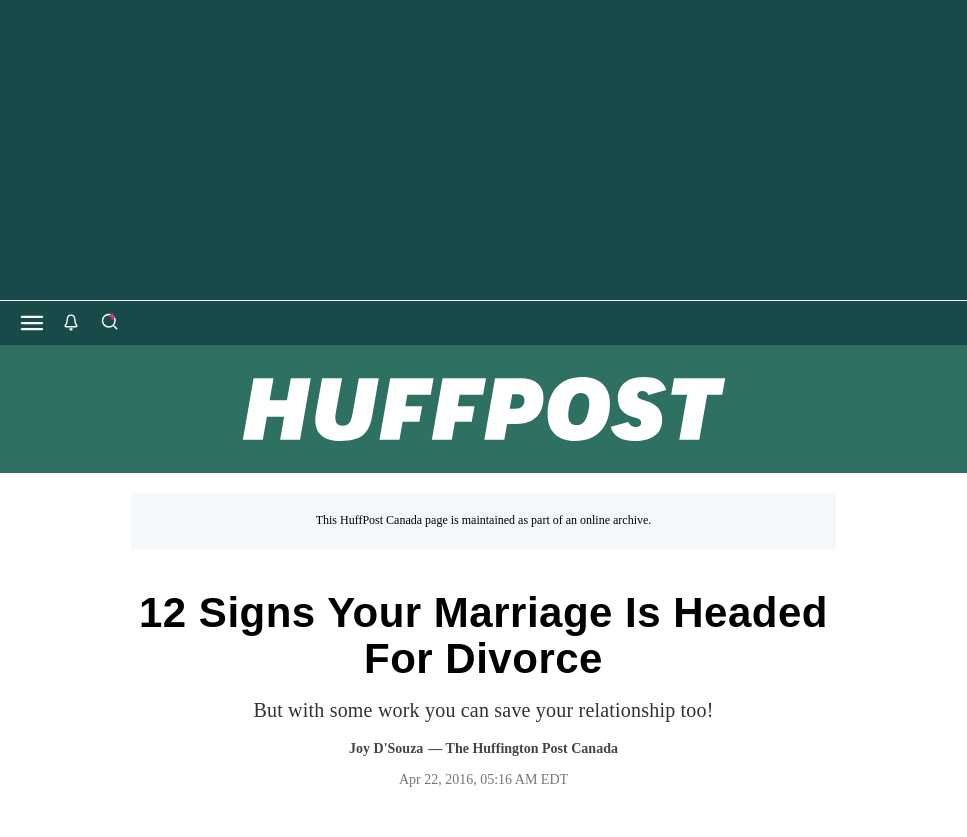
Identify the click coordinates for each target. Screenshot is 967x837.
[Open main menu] (32, 323)
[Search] (109, 323)
